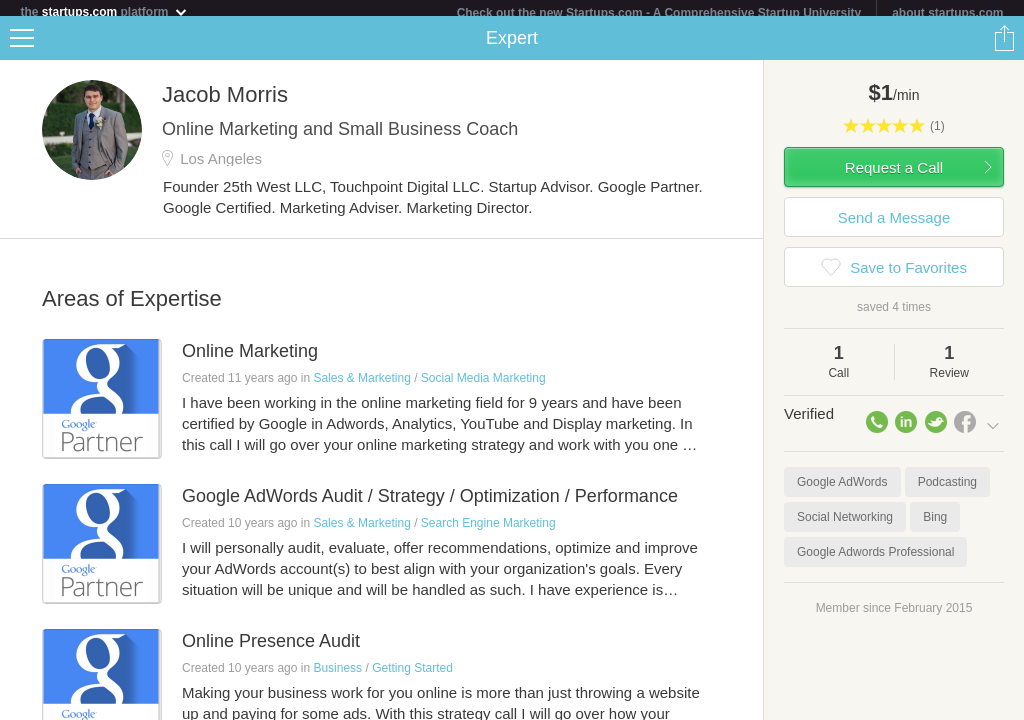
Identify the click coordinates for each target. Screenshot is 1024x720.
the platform (104, 11)
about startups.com (947, 13)
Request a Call (894, 175)
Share (1004, 46)
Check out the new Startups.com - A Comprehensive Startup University (659, 13)
